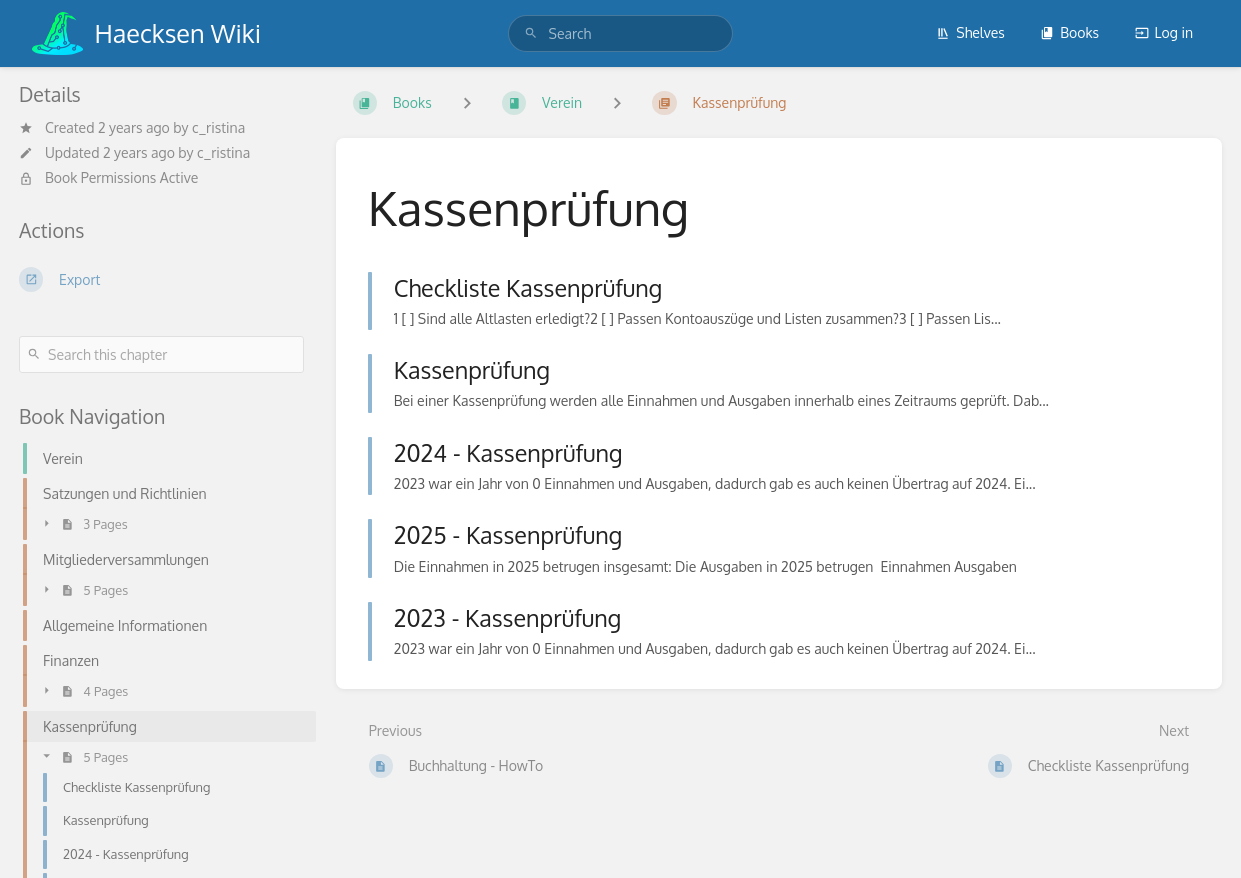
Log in (1164, 32)
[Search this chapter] (161, 354)
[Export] (161, 279)
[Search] (531, 33)
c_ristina (218, 127)
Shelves (970, 32)
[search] (621, 33)
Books (1069, 32)
